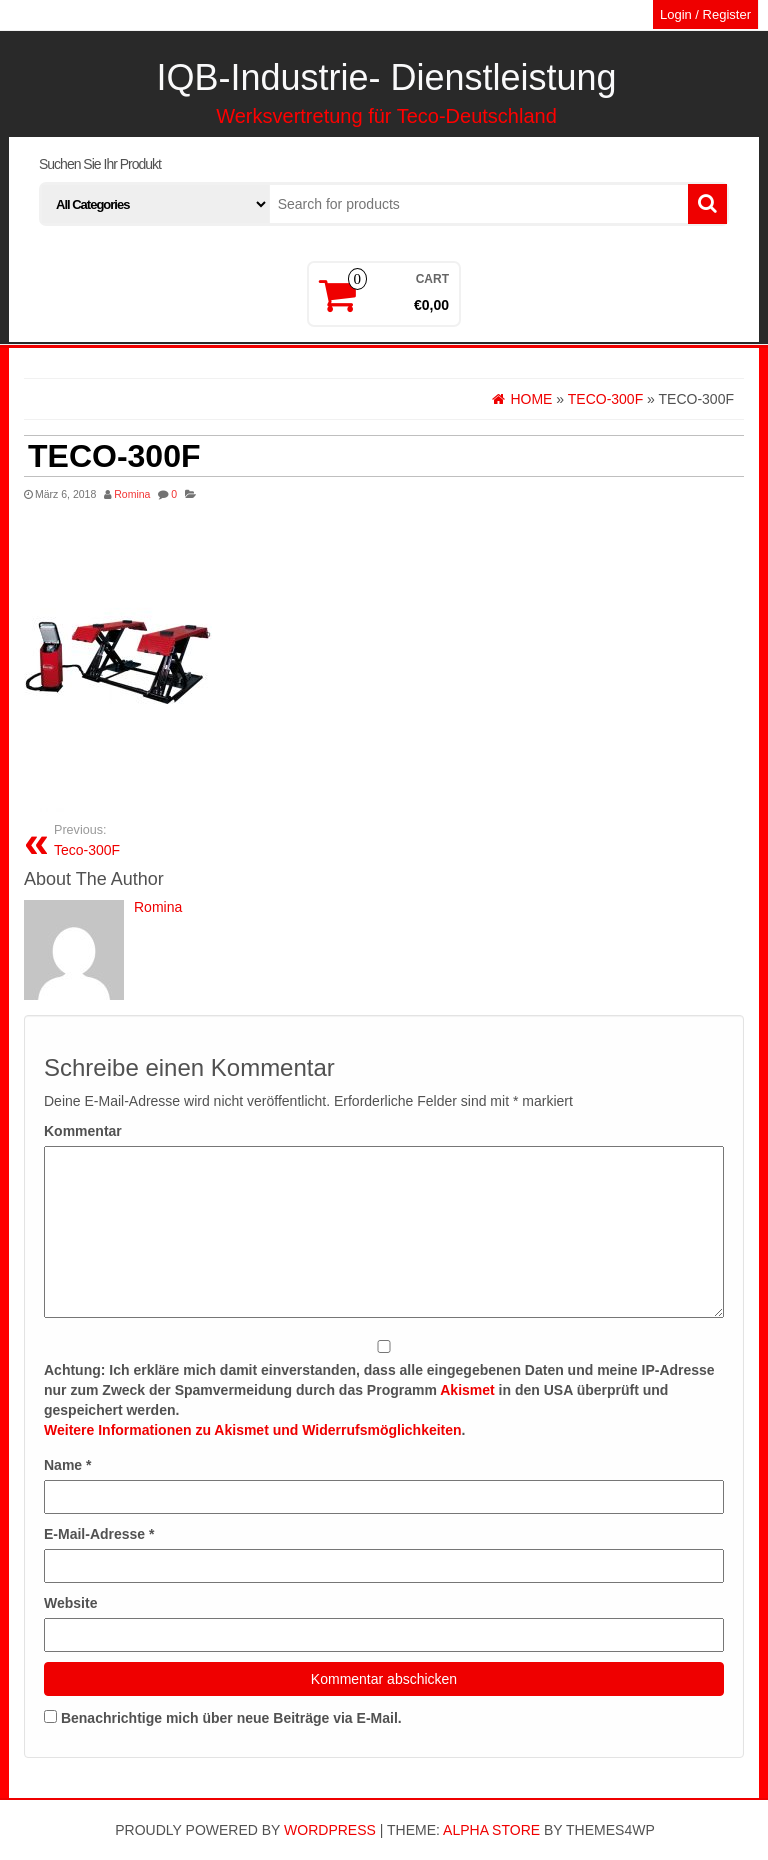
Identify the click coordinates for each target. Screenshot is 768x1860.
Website (70, 1603)
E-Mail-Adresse (99, 1534)
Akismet (467, 1390)
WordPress (330, 1830)
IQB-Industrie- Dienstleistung (386, 77)
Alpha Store (491, 1830)
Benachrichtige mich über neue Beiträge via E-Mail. (231, 1718)
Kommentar (83, 1131)
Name (67, 1465)
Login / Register (705, 14)
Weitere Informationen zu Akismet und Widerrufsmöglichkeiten (253, 1430)
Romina (132, 494)
